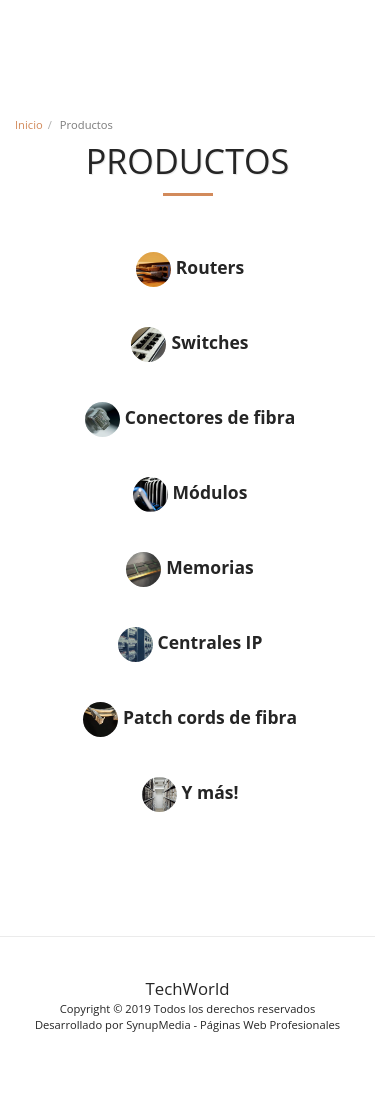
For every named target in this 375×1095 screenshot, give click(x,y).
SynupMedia (158, 1024)
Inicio (29, 124)
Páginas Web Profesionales (270, 1024)
